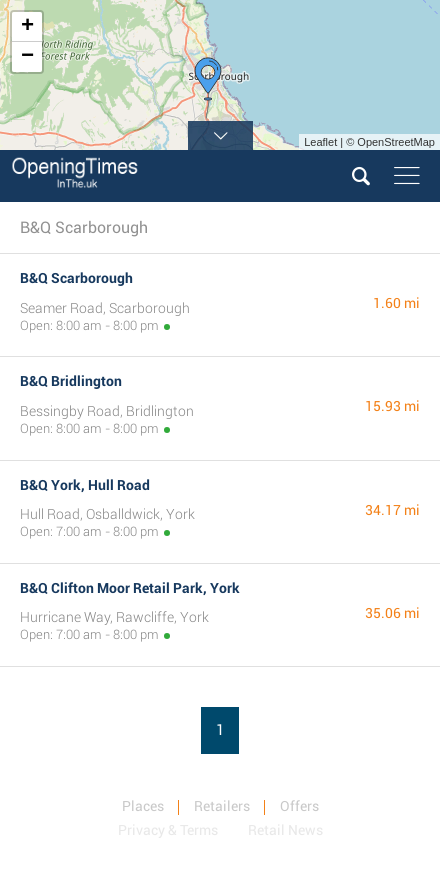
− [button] (27, 57)
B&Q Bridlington (71, 381)
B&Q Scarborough (76, 278)
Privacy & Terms (168, 830)
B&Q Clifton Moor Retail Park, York (130, 588)
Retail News (285, 830)
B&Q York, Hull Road (85, 485)
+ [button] (27, 27)
